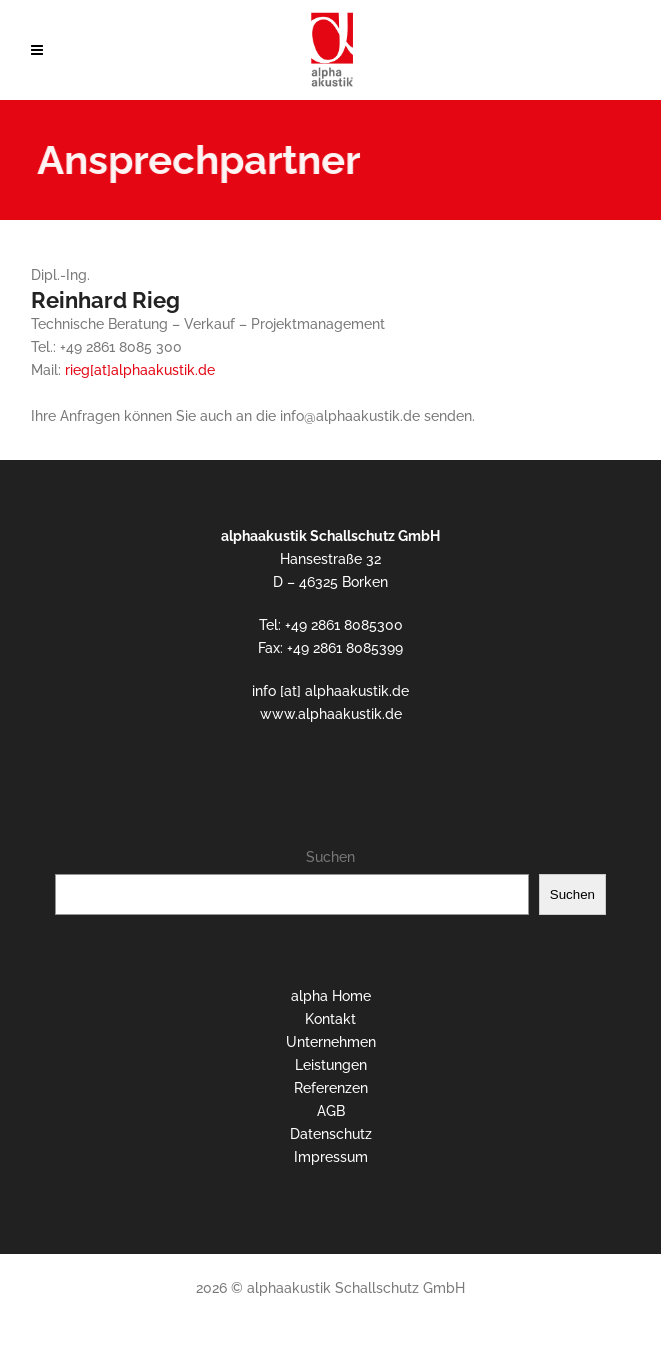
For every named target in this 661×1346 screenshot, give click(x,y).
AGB (331, 1111)
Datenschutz (331, 1134)
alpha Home (331, 996)
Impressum (331, 1157)
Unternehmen (331, 1042)
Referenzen (331, 1088)
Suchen (330, 857)
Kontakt (330, 1019)
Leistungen (331, 1065)
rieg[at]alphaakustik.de (140, 370)
